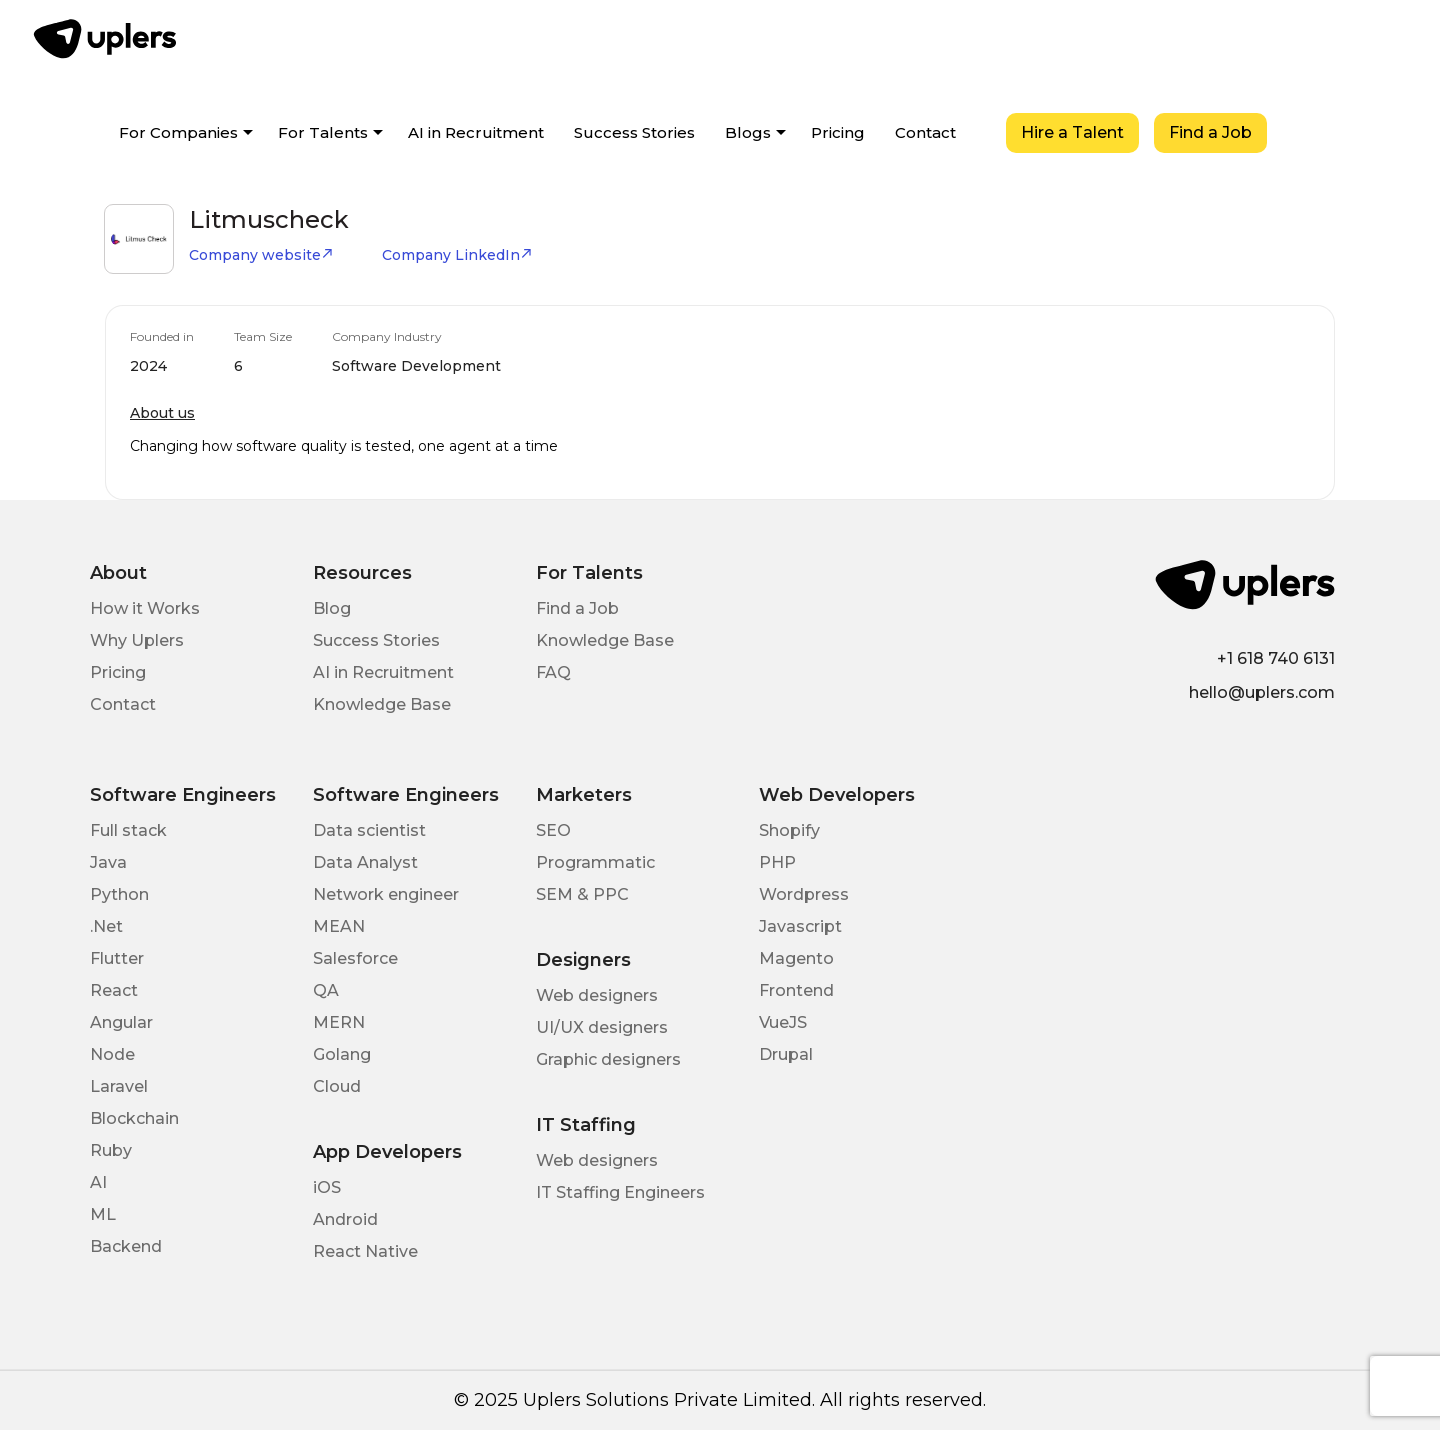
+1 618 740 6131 (1276, 658)
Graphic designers (608, 1059)
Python (119, 894)
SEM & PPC (582, 894)
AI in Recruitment (476, 132)
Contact (925, 132)
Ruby (111, 1150)
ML (103, 1214)
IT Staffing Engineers (620, 1192)
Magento (796, 958)
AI (98, 1182)
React (114, 990)
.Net (106, 926)
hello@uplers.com (1262, 692)
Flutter (117, 958)
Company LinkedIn (457, 255)
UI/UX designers (602, 1027)
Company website (261, 255)
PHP (777, 862)
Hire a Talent (1072, 132)
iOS (327, 1187)
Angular (121, 1022)
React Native (365, 1251)
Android (345, 1219)
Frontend (796, 990)
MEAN (339, 926)
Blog (332, 608)
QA (326, 990)
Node (112, 1054)
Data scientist (369, 830)
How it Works (145, 608)
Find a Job (1210, 132)
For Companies (178, 132)
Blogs (748, 132)
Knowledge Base (382, 704)
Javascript (800, 926)
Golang (342, 1054)
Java (108, 862)
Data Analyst (365, 862)
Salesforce (355, 958)
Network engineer (386, 894)
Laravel (119, 1086)
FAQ (553, 672)
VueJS (783, 1022)
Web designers (597, 995)
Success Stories (634, 132)
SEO (553, 830)
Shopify (789, 830)
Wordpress (804, 894)
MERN (339, 1022)
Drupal (786, 1054)
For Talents (323, 132)
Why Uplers (137, 640)
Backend (126, 1246)
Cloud (337, 1086)
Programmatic (595, 862)
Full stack (128, 830)
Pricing (838, 132)
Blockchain (134, 1118)
